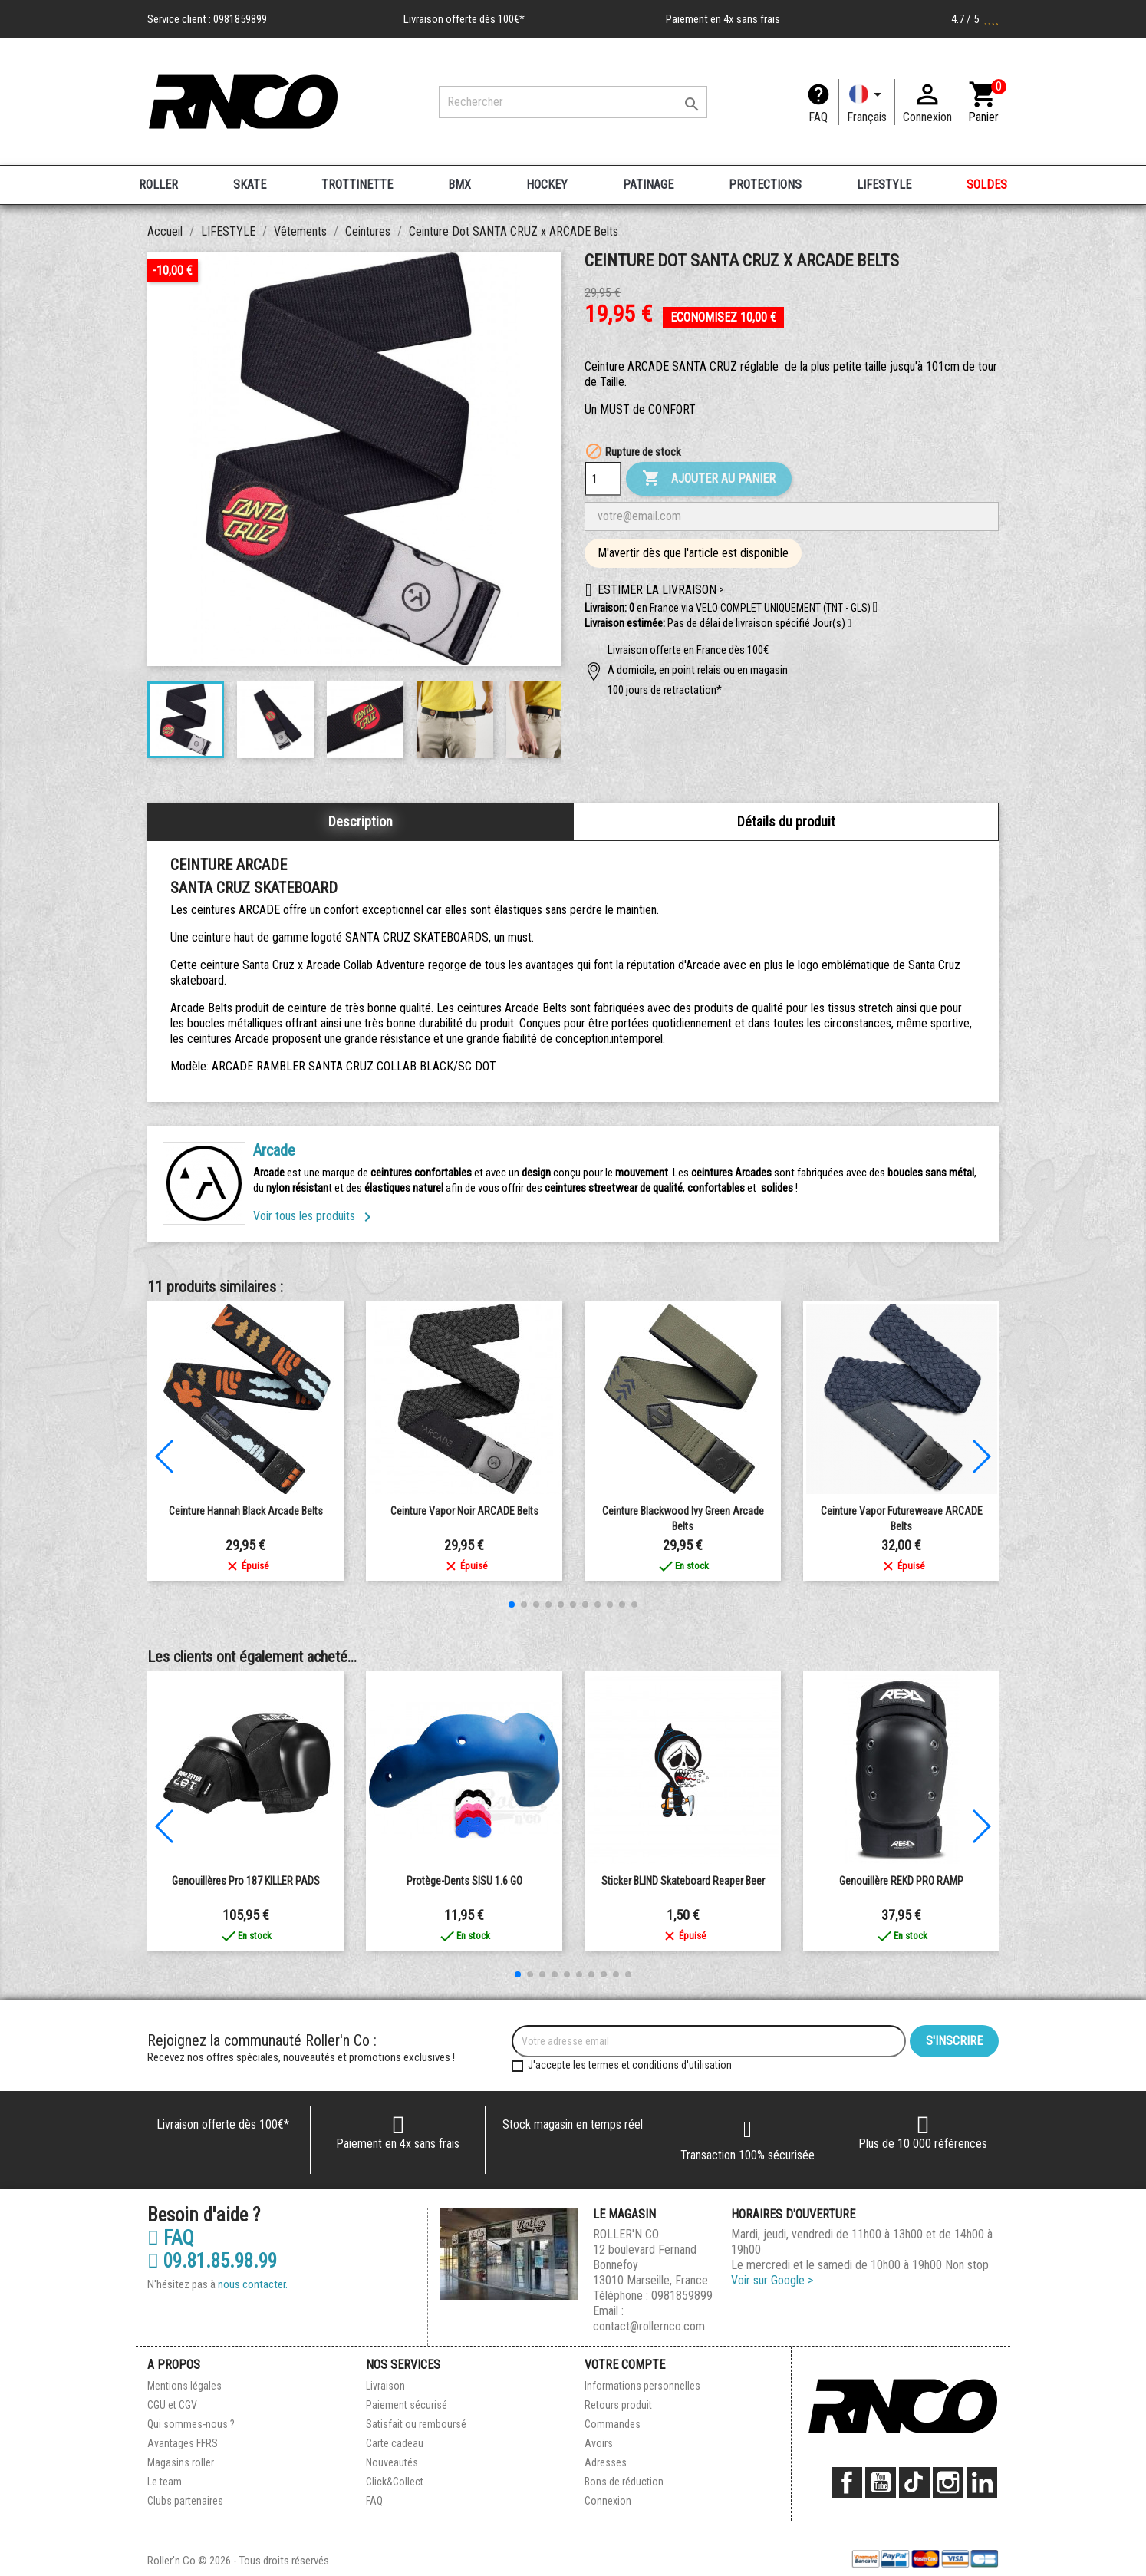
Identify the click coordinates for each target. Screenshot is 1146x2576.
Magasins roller (180, 2462)
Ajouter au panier (709, 479)
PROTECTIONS (765, 184)
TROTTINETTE (357, 184)
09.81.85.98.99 (212, 2261)
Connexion (608, 2501)
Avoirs (599, 2443)
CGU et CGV (172, 2405)
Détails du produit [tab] (786, 821)
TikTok (914, 2482)
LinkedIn (982, 2482)
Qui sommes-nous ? (191, 2424)
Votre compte (625, 2364)
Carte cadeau (394, 2443)
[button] (849, 624)
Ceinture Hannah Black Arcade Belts (246, 1511)
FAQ (818, 117)
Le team (164, 2481)
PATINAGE (648, 184)
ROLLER (158, 184)
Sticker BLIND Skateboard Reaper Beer (683, 1881)
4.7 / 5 (975, 19)
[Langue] (867, 102)
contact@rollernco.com (649, 2326)
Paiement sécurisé (406, 2405)
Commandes (613, 2424)
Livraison (385, 2386)
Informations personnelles (642, 2386)
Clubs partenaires (185, 2501)
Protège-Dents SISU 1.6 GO (464, 1881)
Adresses (606, 2462)
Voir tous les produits (315, 1216)
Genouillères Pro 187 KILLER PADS (246, 1881)
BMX (459, 184)
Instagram (948, 2482)
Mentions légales (184, 2386)
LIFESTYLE (884, 184)
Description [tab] (360, 821)
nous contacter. (253, 2284)
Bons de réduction (624, 2481)
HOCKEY (547, 184)
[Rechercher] (573, 102)
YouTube (880, 2482)
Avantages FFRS (182, 2443)
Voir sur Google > (772, 2280)
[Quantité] (603, 479)
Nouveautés (392, 2462)
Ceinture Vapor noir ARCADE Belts (464, 1511)
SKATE (249, 184)
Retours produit (618, 2405)
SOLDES (987, 184)
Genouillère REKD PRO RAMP (901, 1881)
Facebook (847, 2482)
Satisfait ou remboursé (416, 2424)
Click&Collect (394, 2481)
